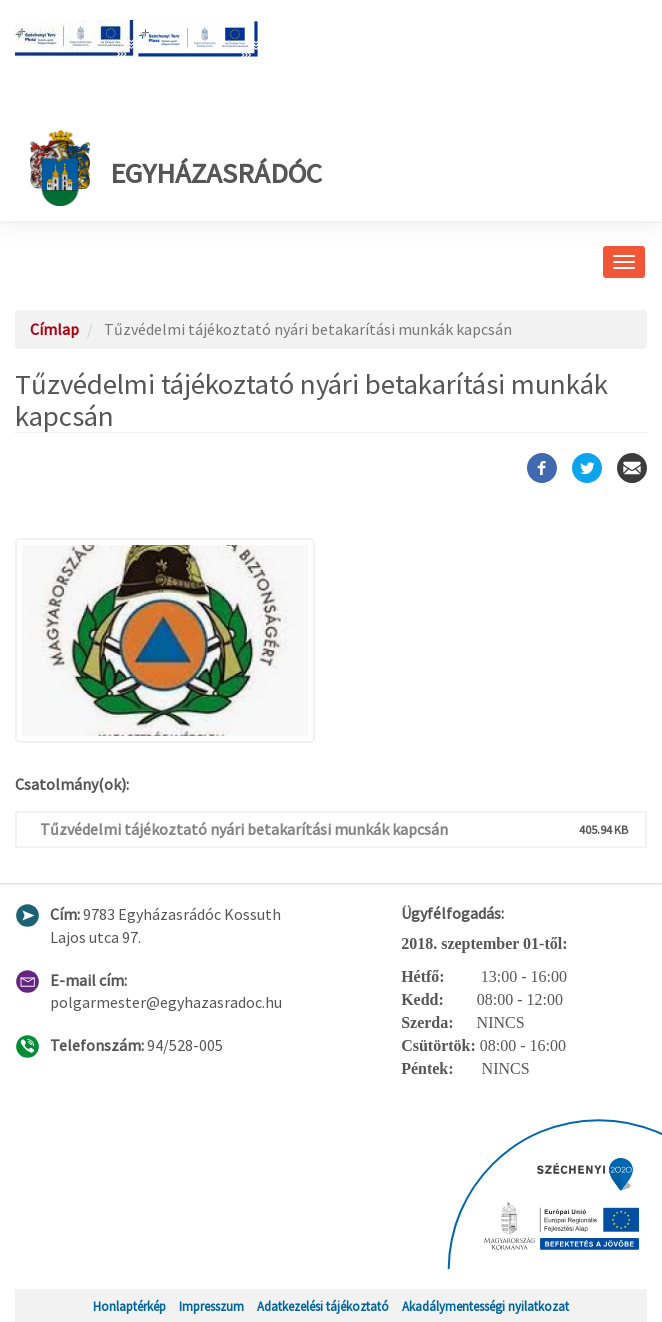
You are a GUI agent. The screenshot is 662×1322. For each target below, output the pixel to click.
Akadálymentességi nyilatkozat (485, 1306)
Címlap (54, 329)
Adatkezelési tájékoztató (323, 1306)
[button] (331, 640)
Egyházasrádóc (176, 168)
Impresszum (211, 1306)
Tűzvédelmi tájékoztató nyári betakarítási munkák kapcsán (244, 829)
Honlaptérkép (129, 1306)
